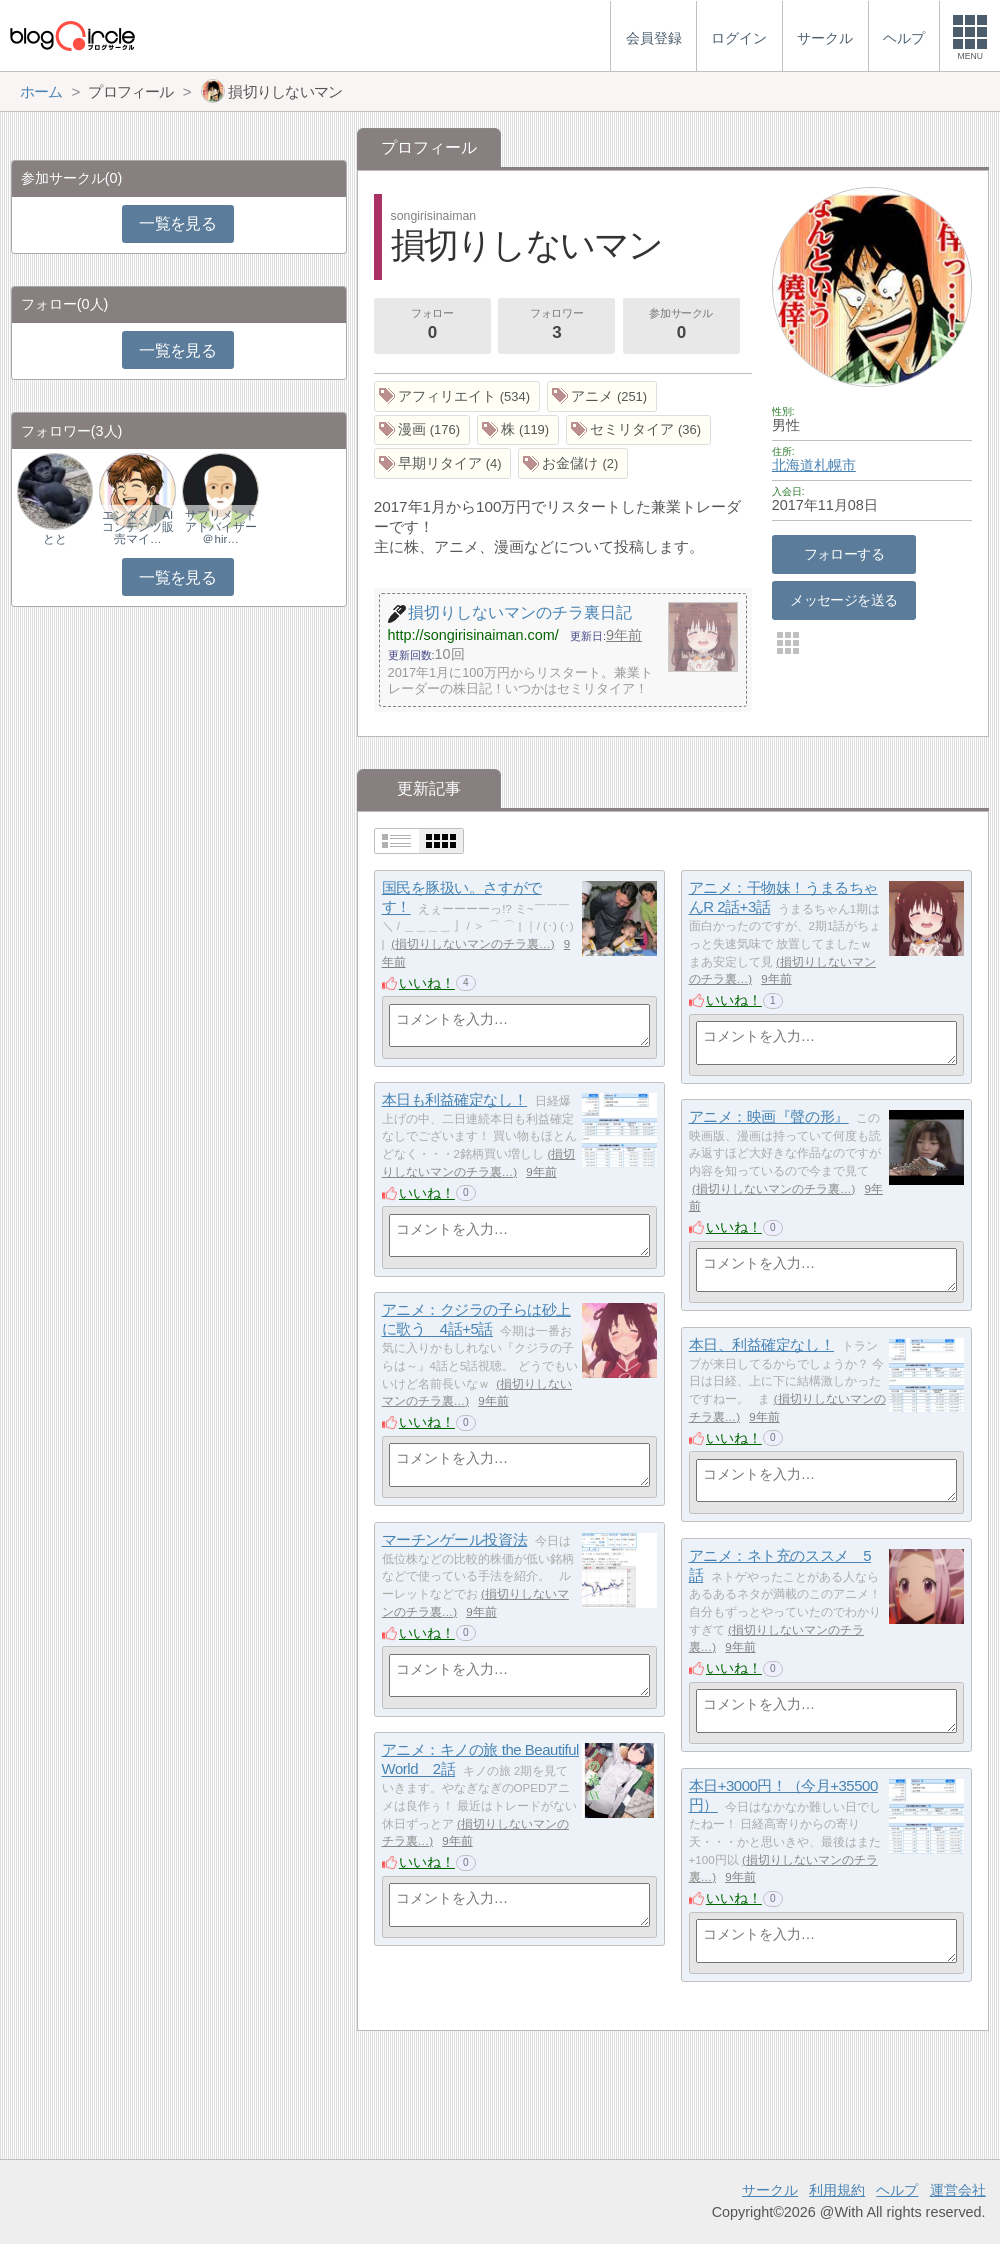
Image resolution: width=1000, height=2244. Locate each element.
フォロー (432, 326)
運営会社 (958, 2190)
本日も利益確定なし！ (455, 1099)
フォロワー (557, 326)
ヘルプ (897, 2190)
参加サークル (681, 326)
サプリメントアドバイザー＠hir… (221, 527)
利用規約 (837, 2190)
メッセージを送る (843, 600)
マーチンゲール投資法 (455, 1539)
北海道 (793, 465)
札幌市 (835, 465)
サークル (770, 2190)
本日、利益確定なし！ (762, 1344)
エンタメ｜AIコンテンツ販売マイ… (138, 527)
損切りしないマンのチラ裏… (473, 944)
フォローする (844, 554)
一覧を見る (177, 223)
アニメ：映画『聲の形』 (769, 1116)
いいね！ (427, 983)
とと (55, 539)
